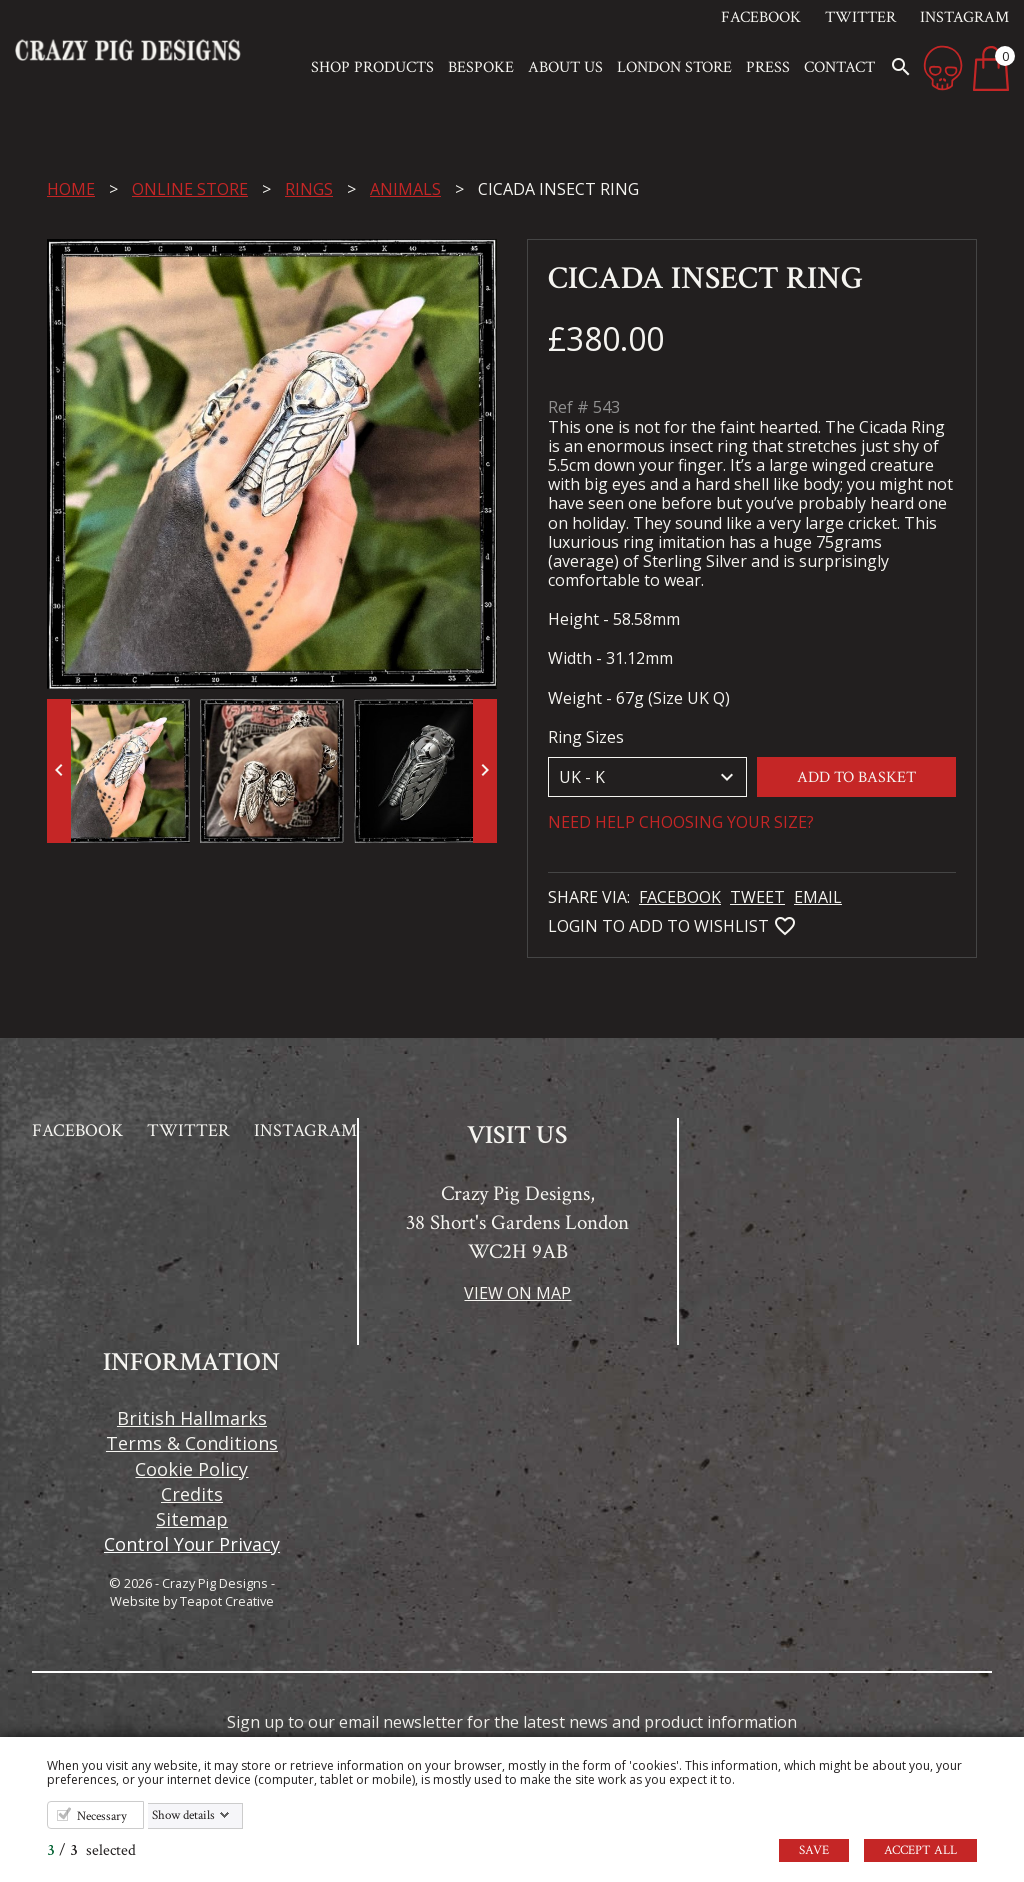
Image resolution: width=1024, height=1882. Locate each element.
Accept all (920, 1850)
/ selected (91, 1850)
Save (814, 1850)
